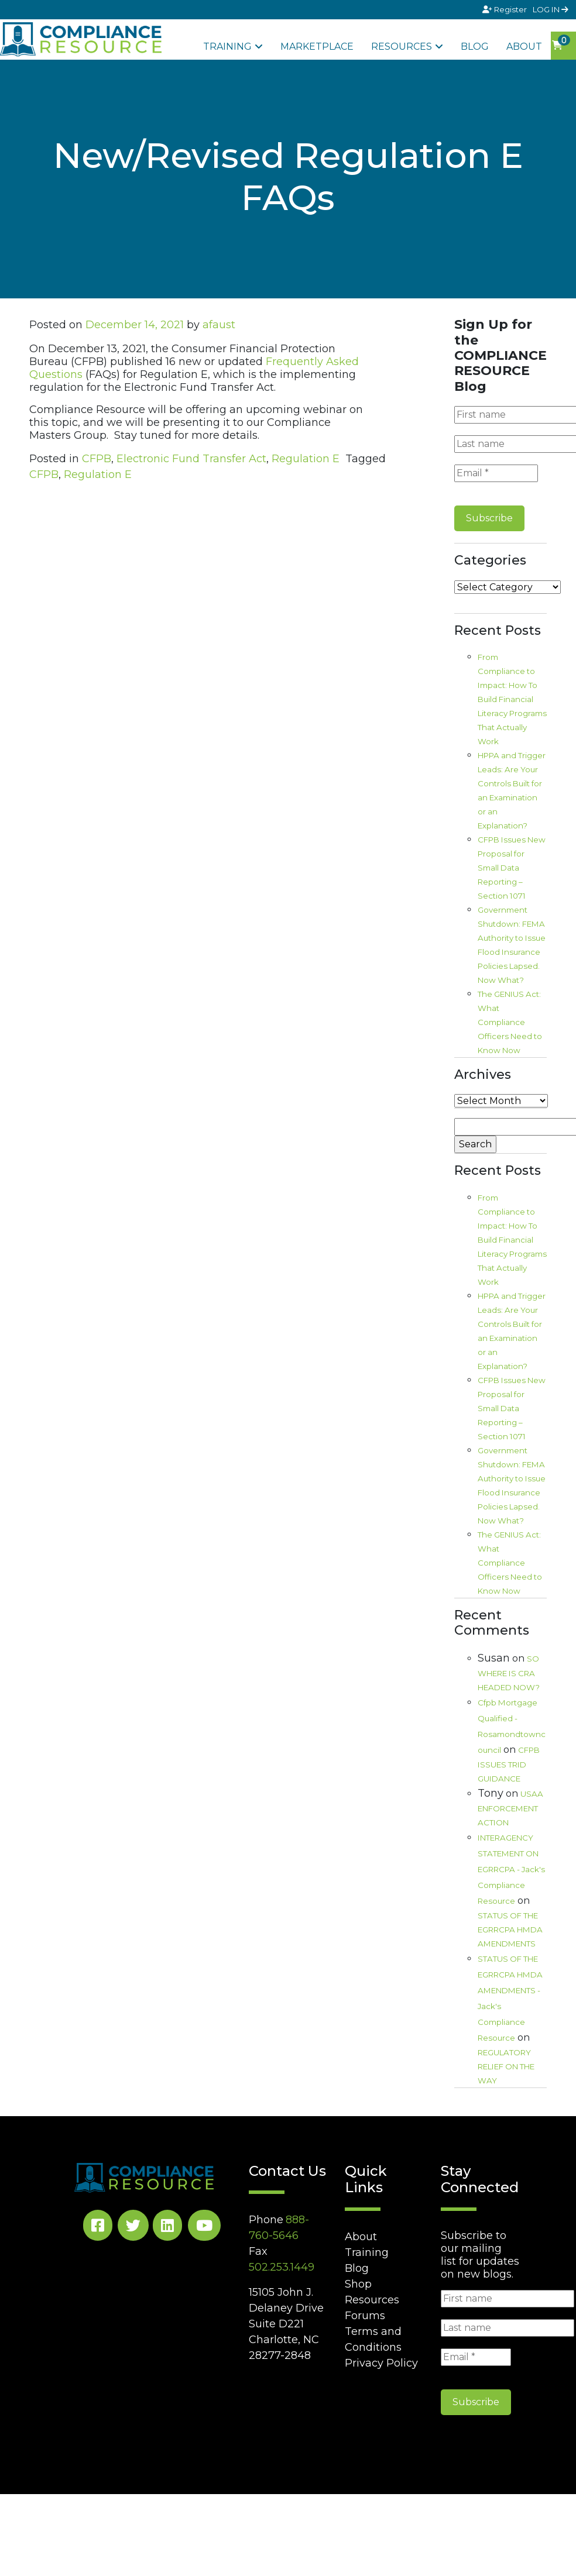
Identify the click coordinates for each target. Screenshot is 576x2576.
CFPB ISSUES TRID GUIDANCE (509, 1764)
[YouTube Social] (204, 2227)
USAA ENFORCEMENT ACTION (510, 1808)
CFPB (96, 458)
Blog (475, 46)
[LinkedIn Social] (167, 2227)
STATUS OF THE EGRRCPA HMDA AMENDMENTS (510, 1929)
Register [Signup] (505, 9)
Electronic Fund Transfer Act (191, 458)
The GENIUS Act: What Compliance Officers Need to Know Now (510, 1022)
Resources (401, 46)
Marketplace (317, 46)
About (524, 46)
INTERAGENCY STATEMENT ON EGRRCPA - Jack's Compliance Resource (511, 1869)
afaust (219, 324)
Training (227, 46)
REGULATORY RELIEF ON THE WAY (506, 2066)
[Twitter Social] (133, 2227)
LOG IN (550, 9)
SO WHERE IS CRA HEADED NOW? (509, 1673)
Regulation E (306, 458)
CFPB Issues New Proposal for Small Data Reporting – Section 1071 (512, 867)
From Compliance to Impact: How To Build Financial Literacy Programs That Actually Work (512, 699)
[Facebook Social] (97, 2227)
